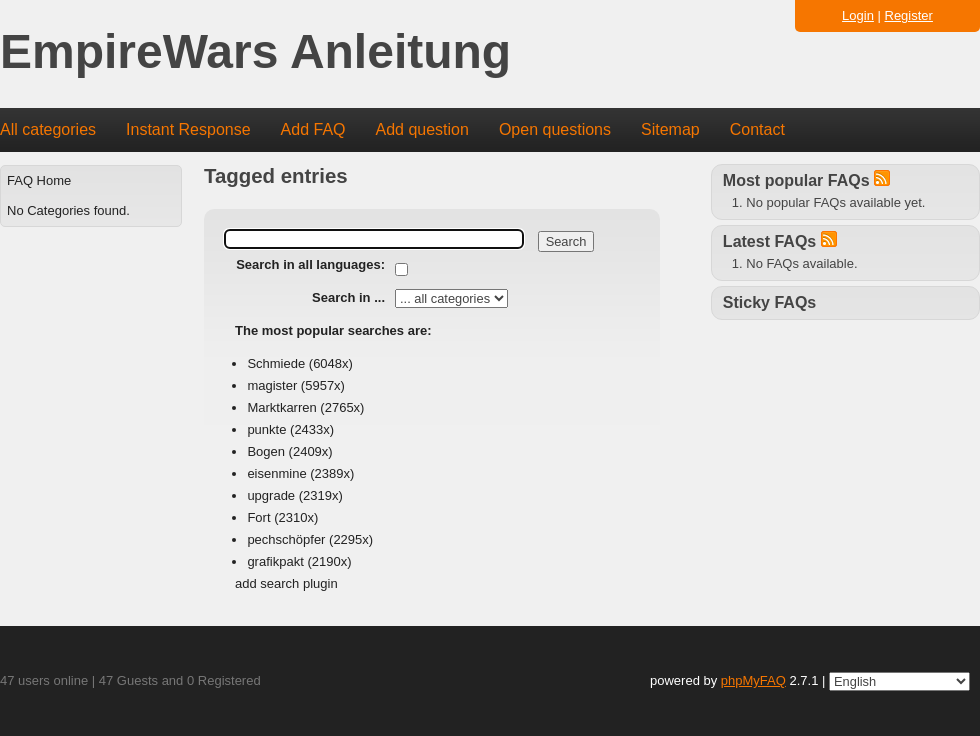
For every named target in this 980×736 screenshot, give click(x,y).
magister (272, 385)
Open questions (555, 129)
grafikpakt (275, 561)
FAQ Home (39, 180)
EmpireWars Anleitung (255, 52)
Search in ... (348, 297)
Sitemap (670, 129)
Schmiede (276, 363)
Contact (757, 129)
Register (909, 15)
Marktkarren (281, 407)
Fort (258, 517)
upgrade (271, 495)
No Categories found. (68, 210)
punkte (266, 429)
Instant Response (188, 129)
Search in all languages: (310, 264)
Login (858, 15)
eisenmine (276, 473)
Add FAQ (313, 129)
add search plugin (286, 583)
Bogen (266, 451)
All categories (48, 129)
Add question (422, 129)
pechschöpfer (286, 539)
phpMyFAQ (753, 680)
